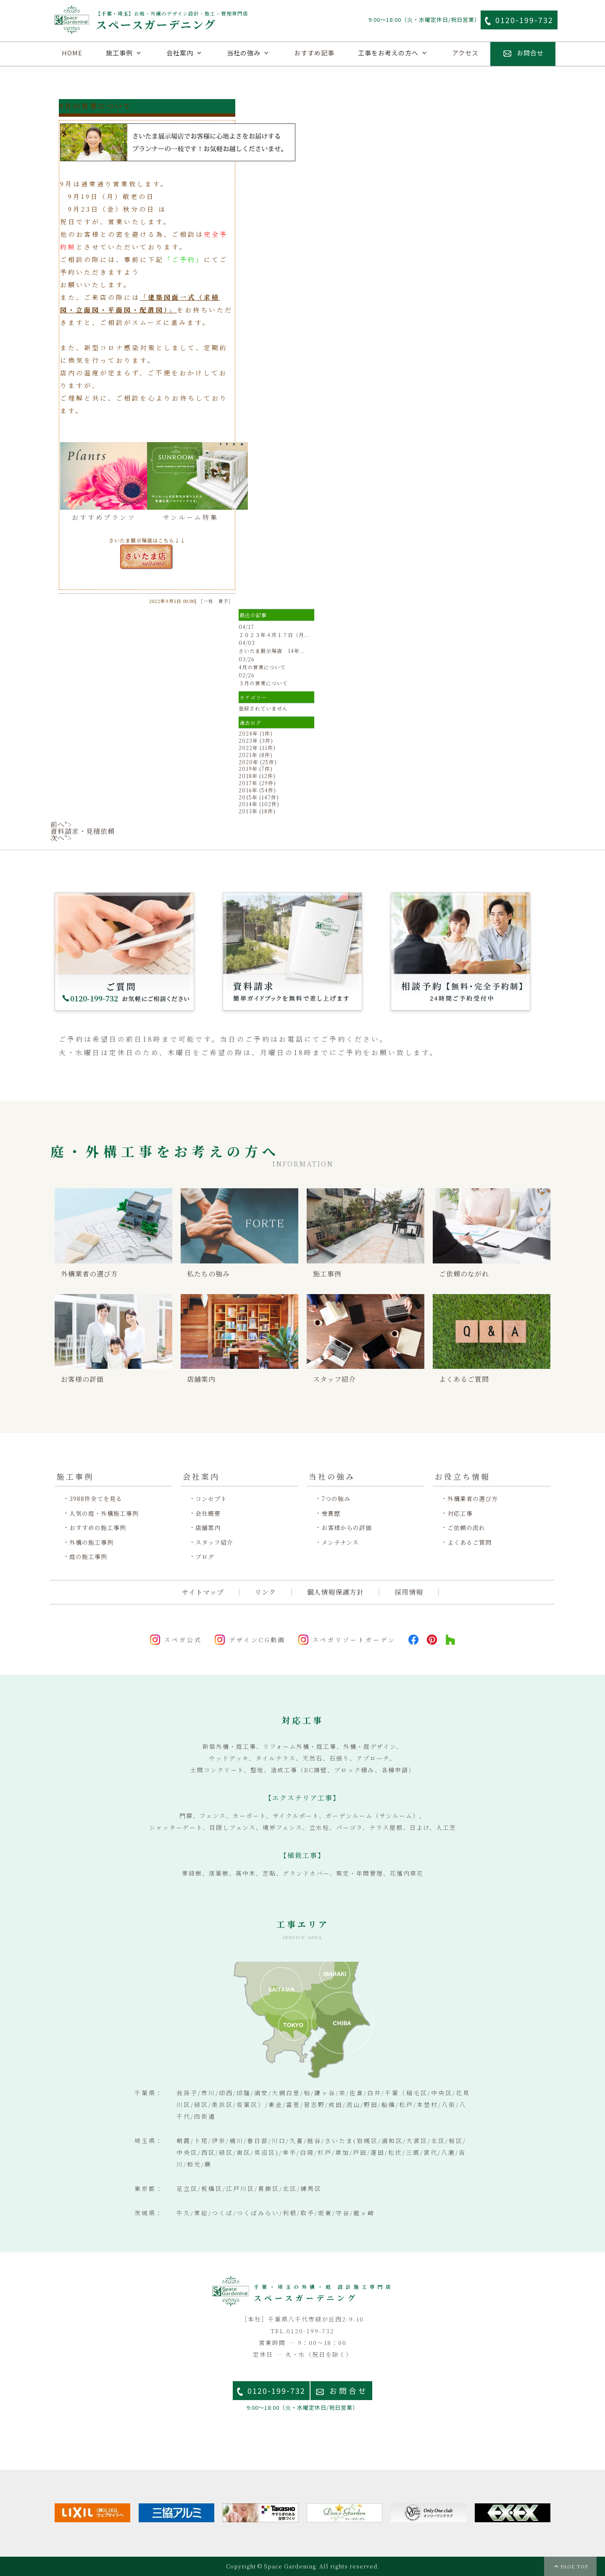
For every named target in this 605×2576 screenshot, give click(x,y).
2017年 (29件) (257, 782)
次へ (57, 838)
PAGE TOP (574, 2566)
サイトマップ (203, 1592)
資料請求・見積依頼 (82, 831)
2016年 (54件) (257, 790)
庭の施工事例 (88, 1557)
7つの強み (335, 1499)
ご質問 (408, 78)
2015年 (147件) (259, 797)
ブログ (204, 1557)
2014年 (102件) (259, 803)
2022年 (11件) (257, 747)
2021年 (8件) (256, 754)
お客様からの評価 (346, 1528)
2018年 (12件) (257, 775)
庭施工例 (131, 78)
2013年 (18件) (257, 811)
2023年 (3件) (256, 740)
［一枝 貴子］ (216, 601)
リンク (265, 1592)
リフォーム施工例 (187, 78)
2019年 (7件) (256, 768)
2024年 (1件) (256, 733)
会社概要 (208, 1513)
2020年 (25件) (258, 761)
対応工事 (460, 1513)
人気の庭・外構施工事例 (104, 1513)
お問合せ (348, 2390)
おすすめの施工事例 (97, 1528)
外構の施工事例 (91, 1542)
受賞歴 (330, 1513)
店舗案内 (298, 78)
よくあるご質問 (469, 1542)
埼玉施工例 (242, 78)
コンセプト (211, 1499)
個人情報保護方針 (335, 1592)
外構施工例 (76, 78)
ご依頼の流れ (466, 1528)
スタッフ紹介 (214, 1542)
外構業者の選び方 (472, 1499)
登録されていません (263, 708)
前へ (57, 824)
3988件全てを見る (95, 1499)
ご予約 (464, 78)
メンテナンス (340, 1542)
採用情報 (409, 1592)
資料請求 (353, 78)
